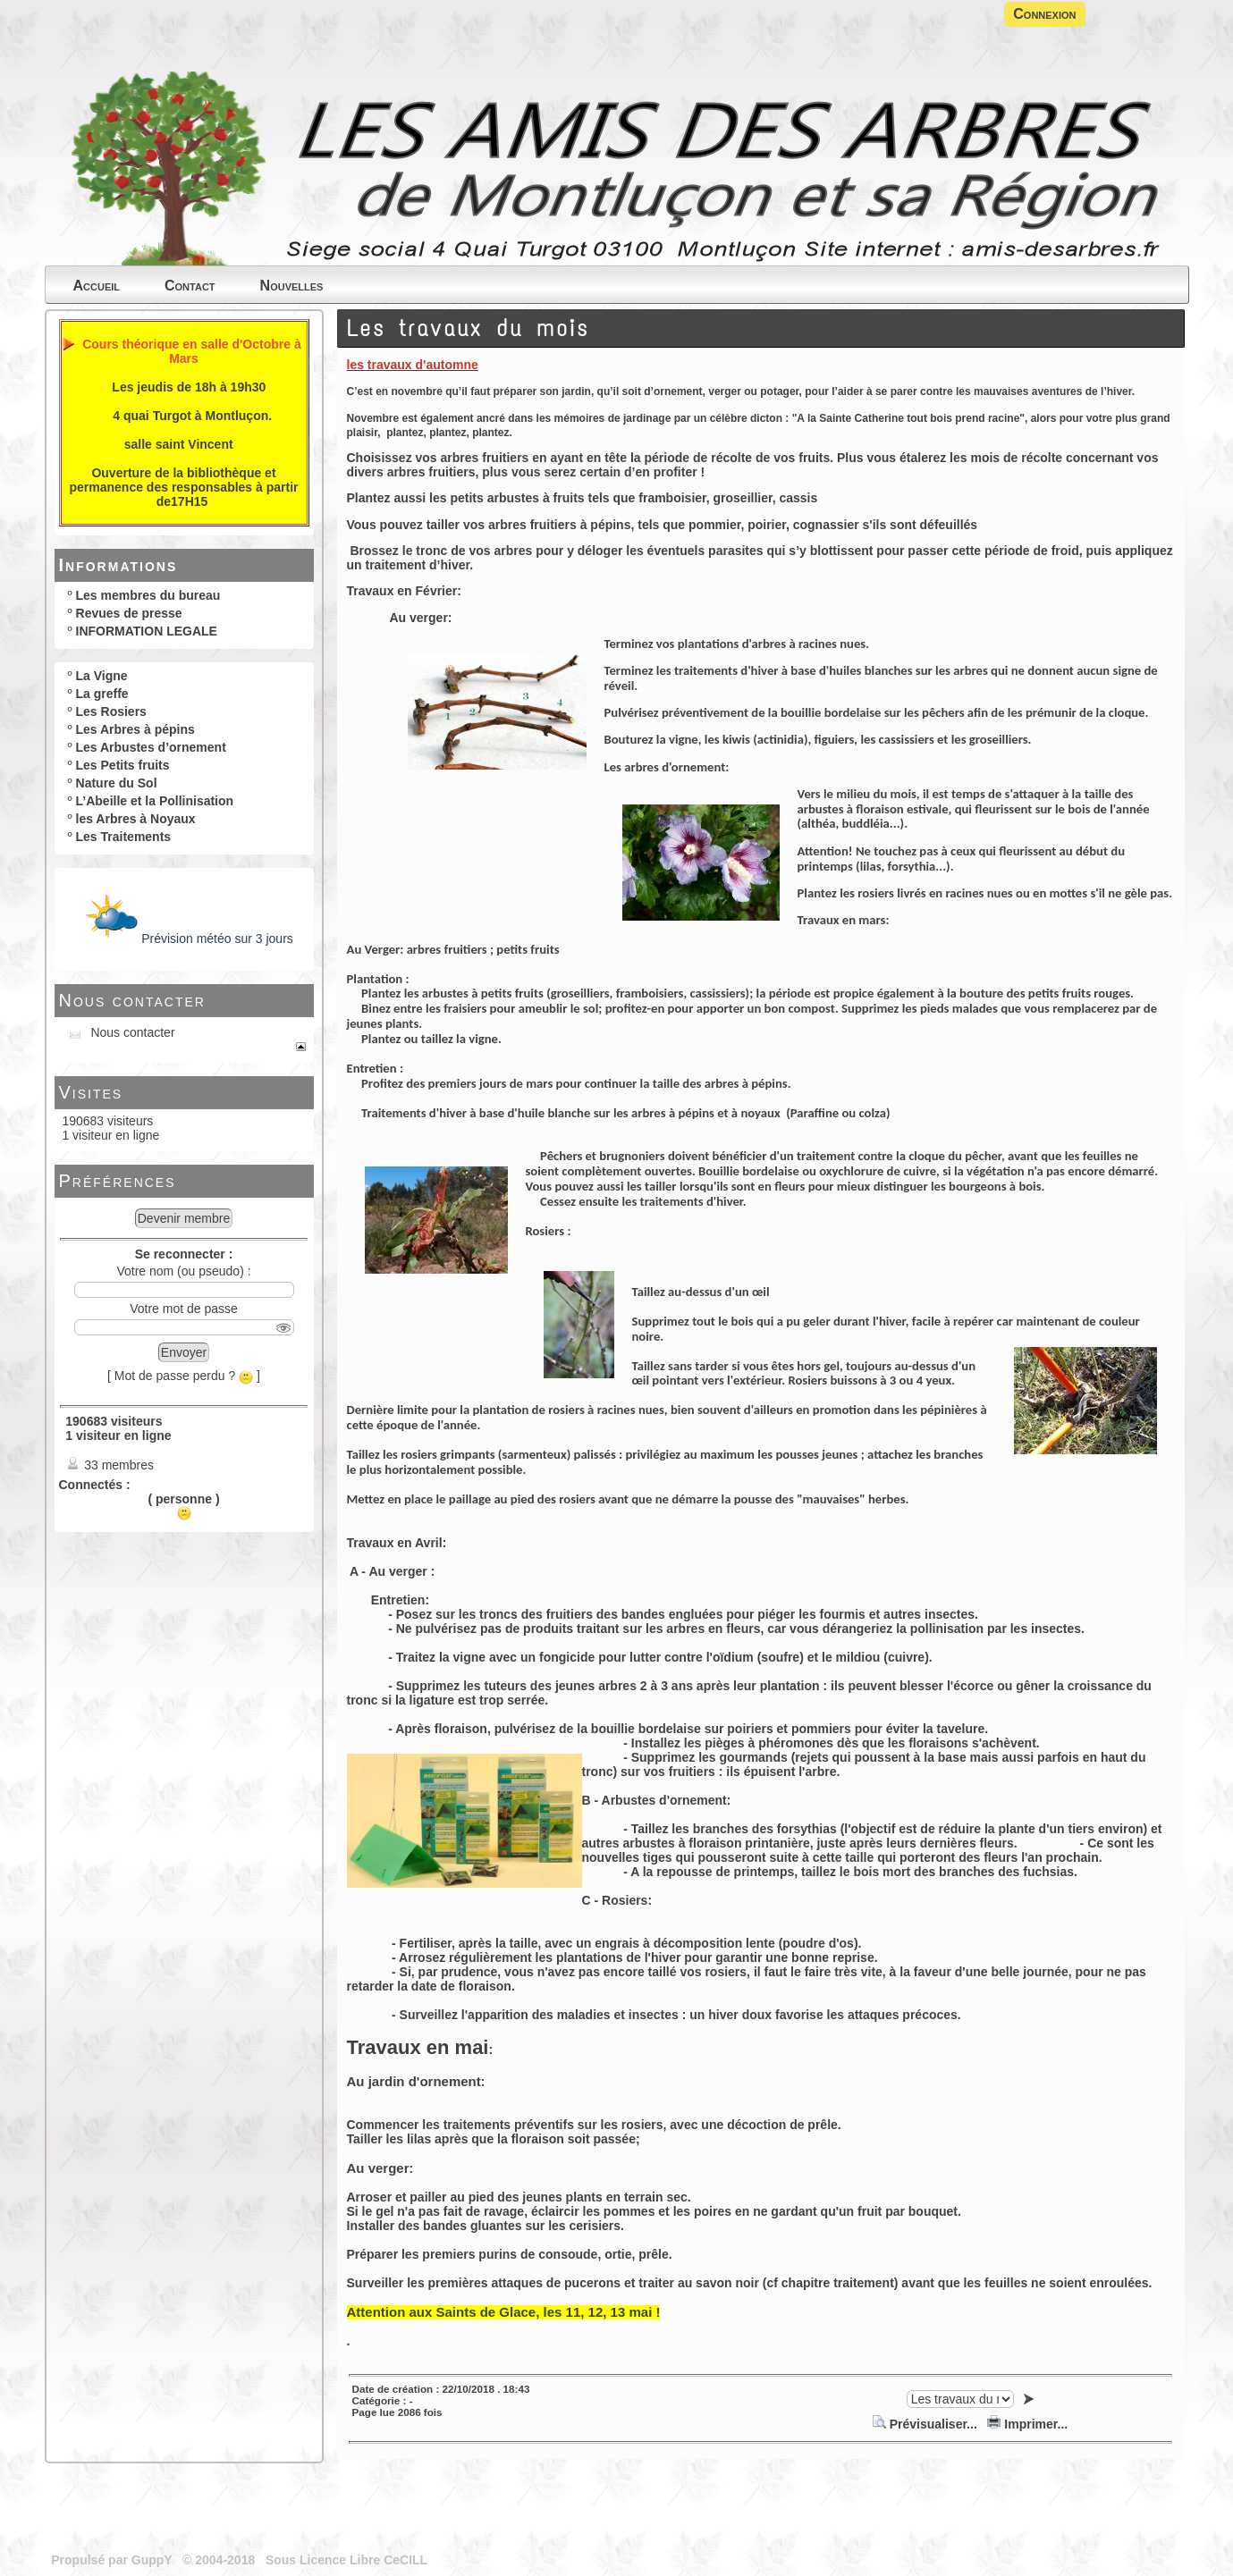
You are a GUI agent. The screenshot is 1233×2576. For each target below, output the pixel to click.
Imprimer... (1027, 2424)
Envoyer (184, 1352)
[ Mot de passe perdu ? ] (183, 1375)
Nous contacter (132, 1000)
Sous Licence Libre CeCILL (348, 2560)
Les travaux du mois (468, 328)
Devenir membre (184, 1218)
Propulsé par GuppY (113, 2560)
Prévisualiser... (927, 2424)
